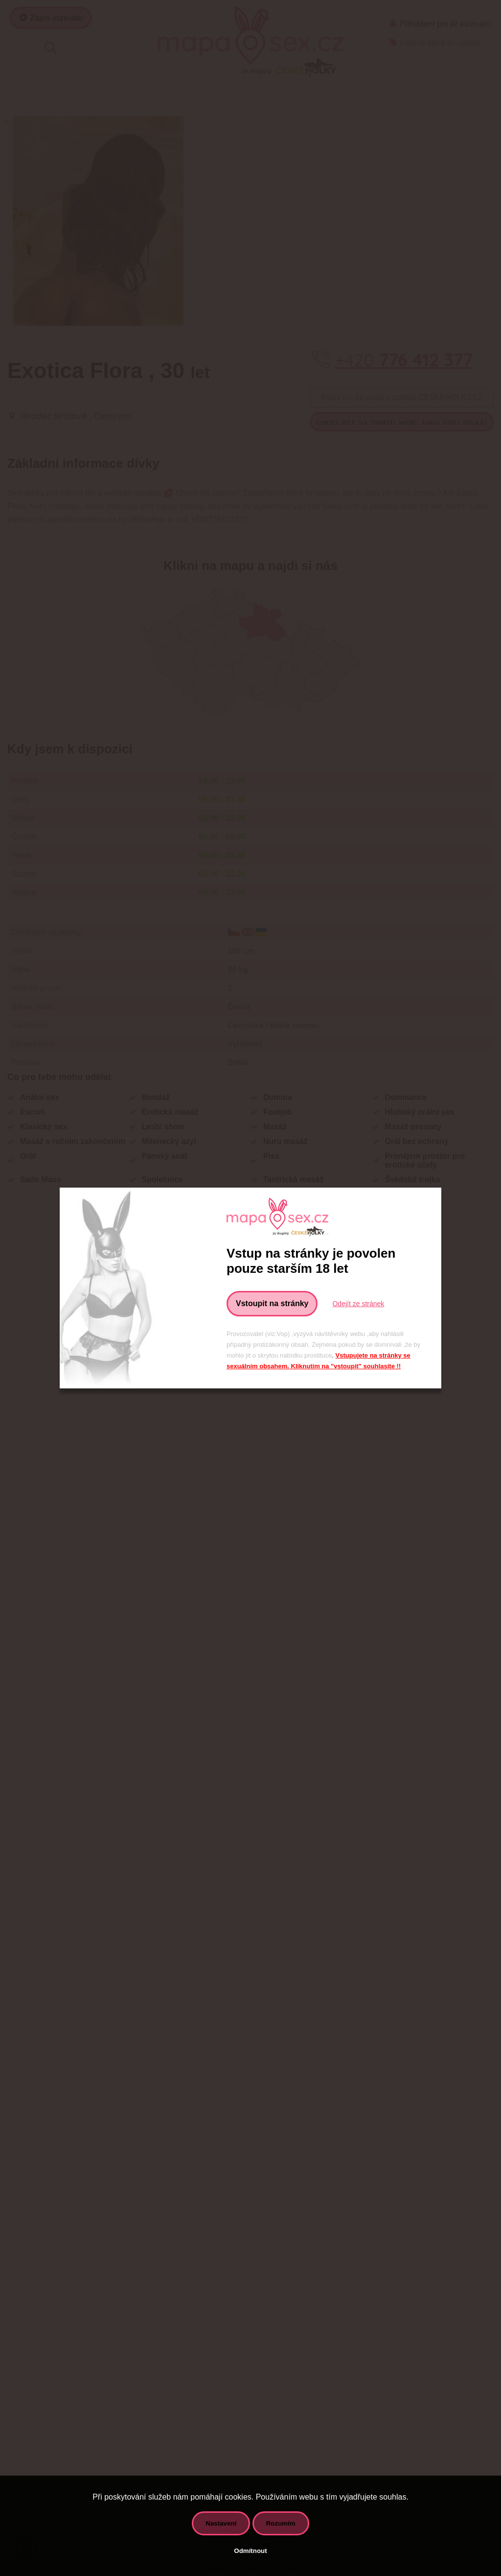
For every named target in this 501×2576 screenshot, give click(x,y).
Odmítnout (250, 2550)
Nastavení (220, 2523)
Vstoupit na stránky (272, 1303)
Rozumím (281, 2523)
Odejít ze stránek (358, 1304)
